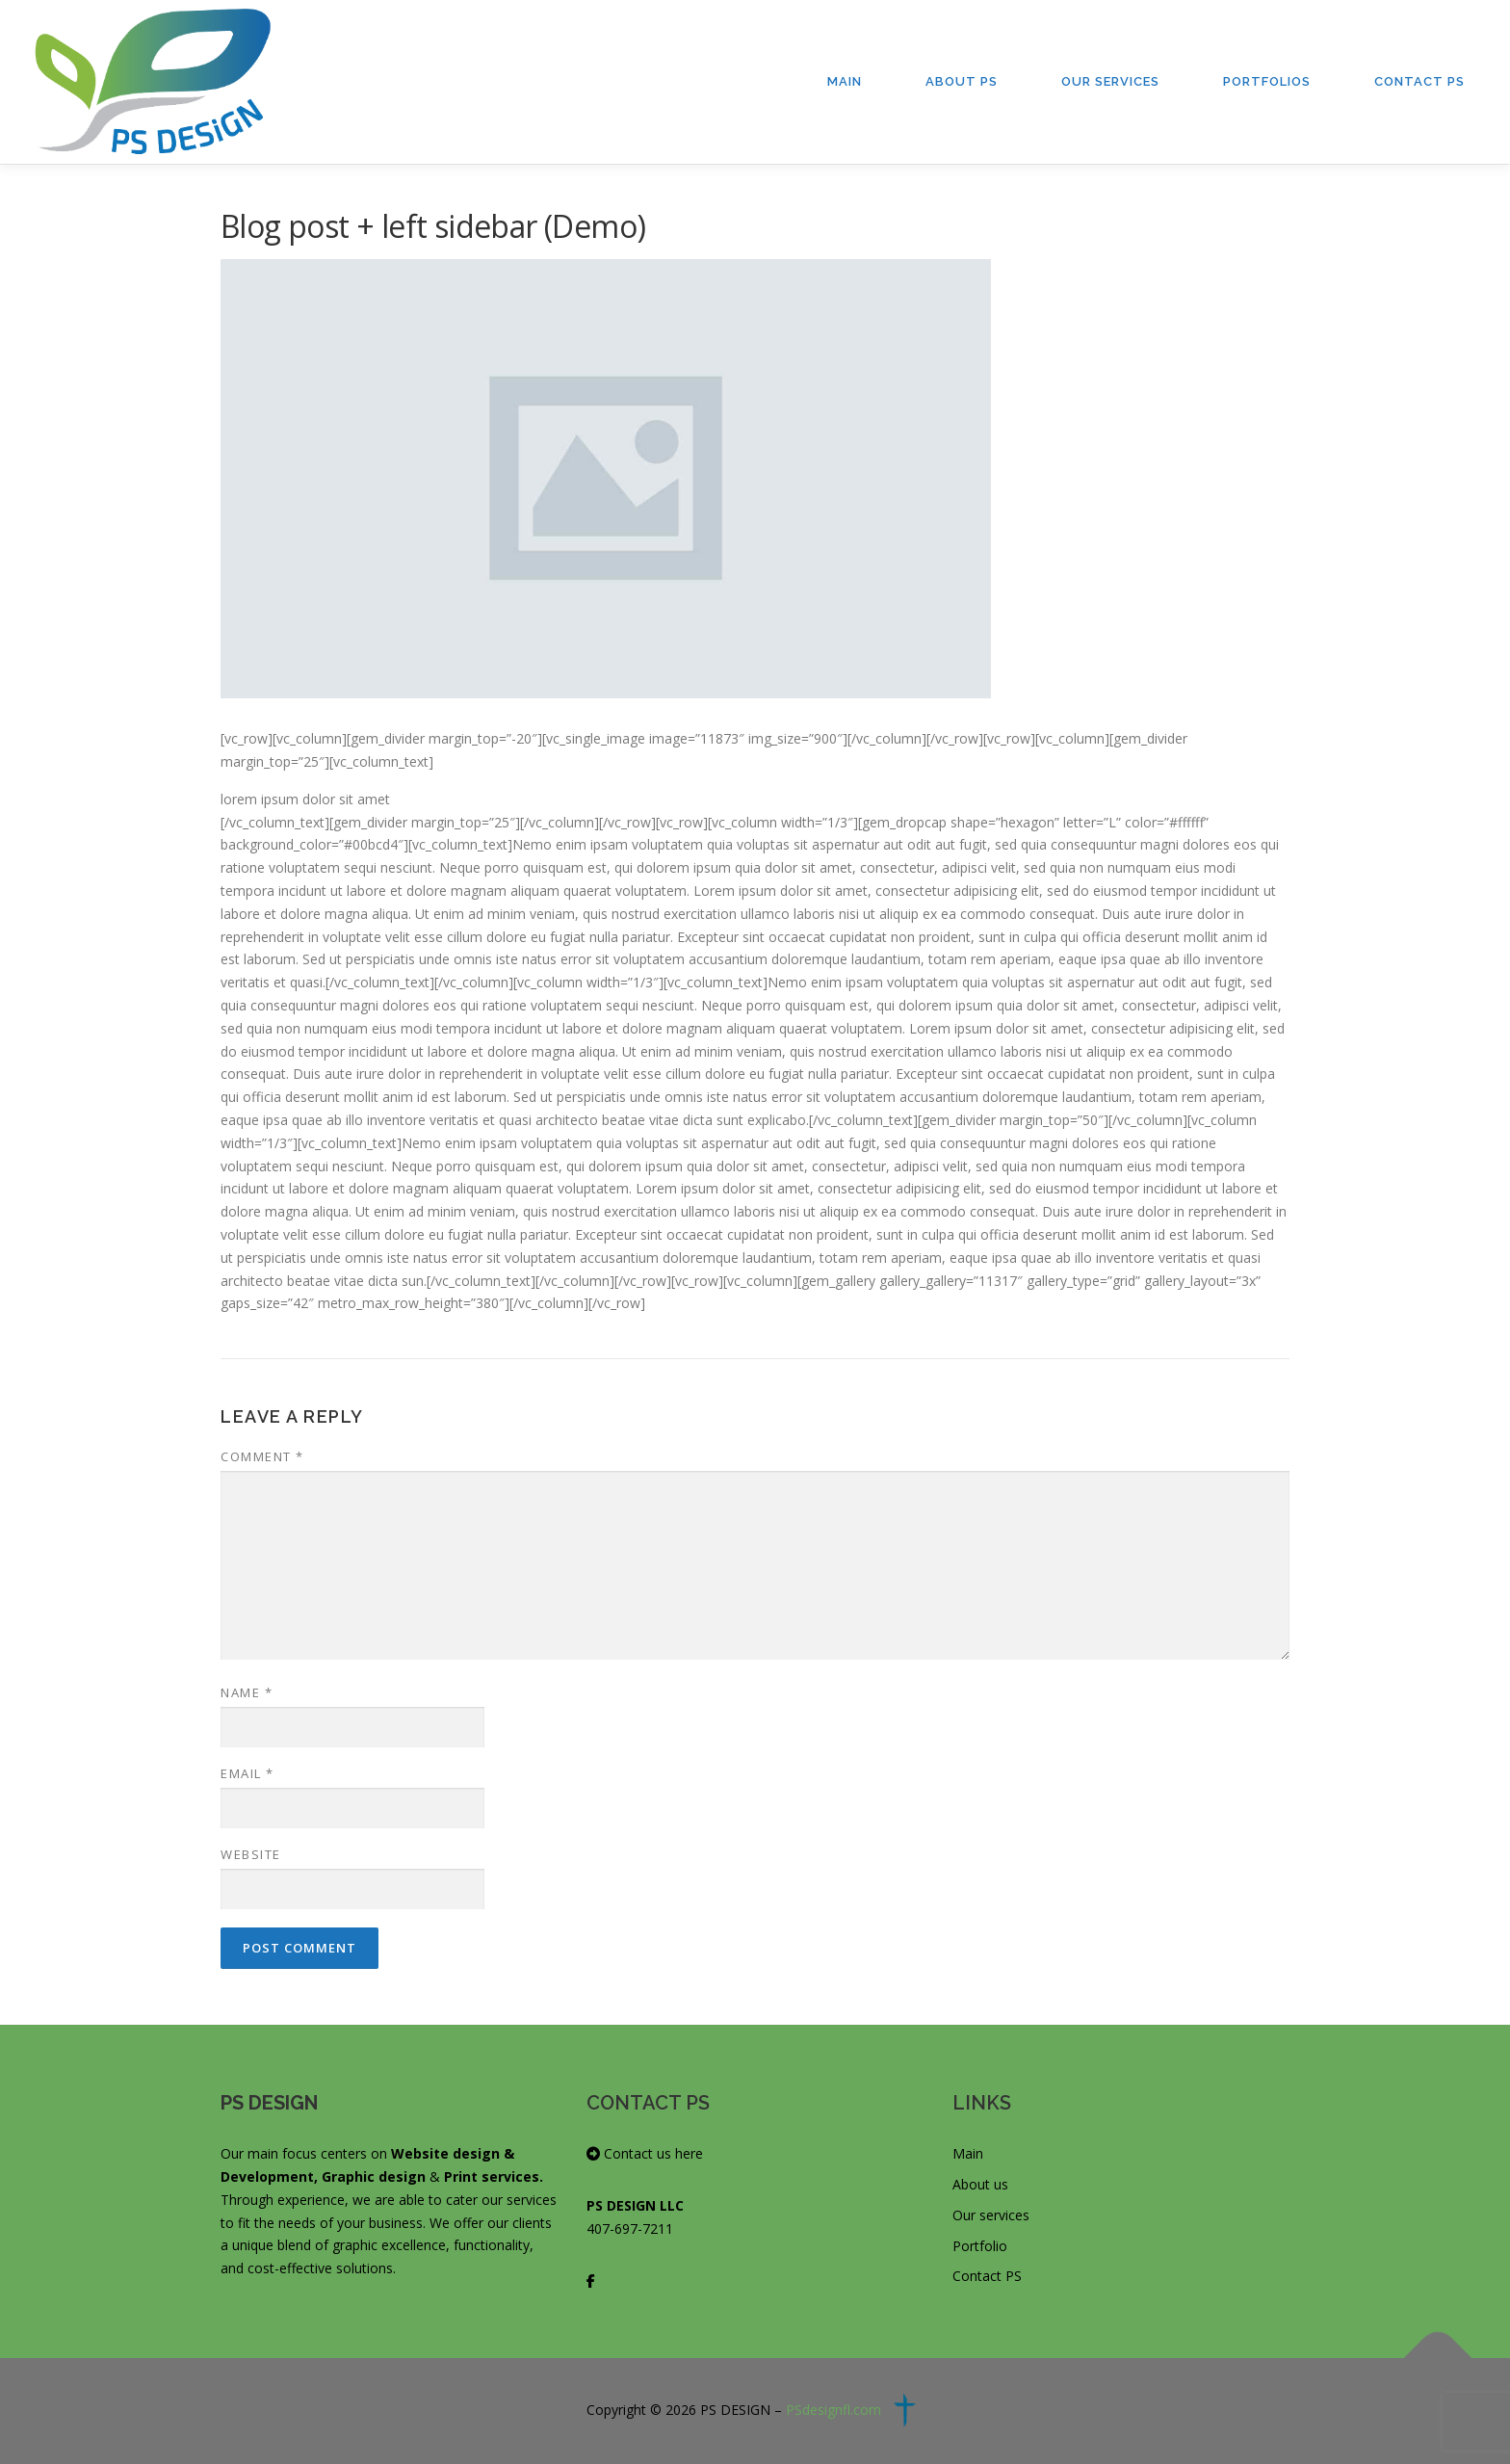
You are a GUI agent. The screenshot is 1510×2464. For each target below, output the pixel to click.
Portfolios (1267, 81)
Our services (990, 2215)
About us (980, 2184)
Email (247, 1773)
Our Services (1110, 81)
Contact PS (1419, 81)
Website (251, 1854)
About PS (961, 81)
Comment (262, 1456)
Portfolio (979, 2246)
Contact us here (644, 2153)
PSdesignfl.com (833, 2409)
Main (844, 81)
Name (247, 1692)
